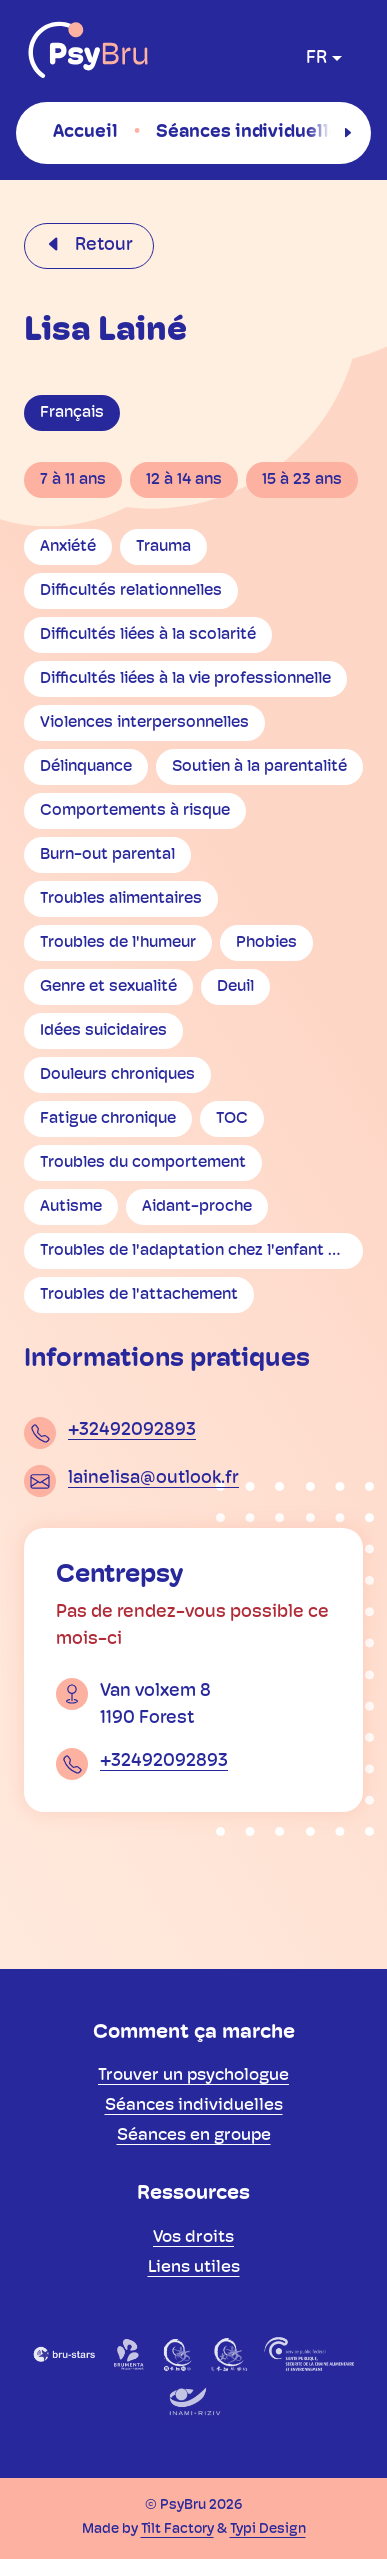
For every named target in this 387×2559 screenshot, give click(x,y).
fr (316, 58)
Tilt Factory (177, 2529)
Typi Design (268, 2529)
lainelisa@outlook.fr (153, 1478)
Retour (102, 245)
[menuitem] (85, 132)
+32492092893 (132, 1430)
